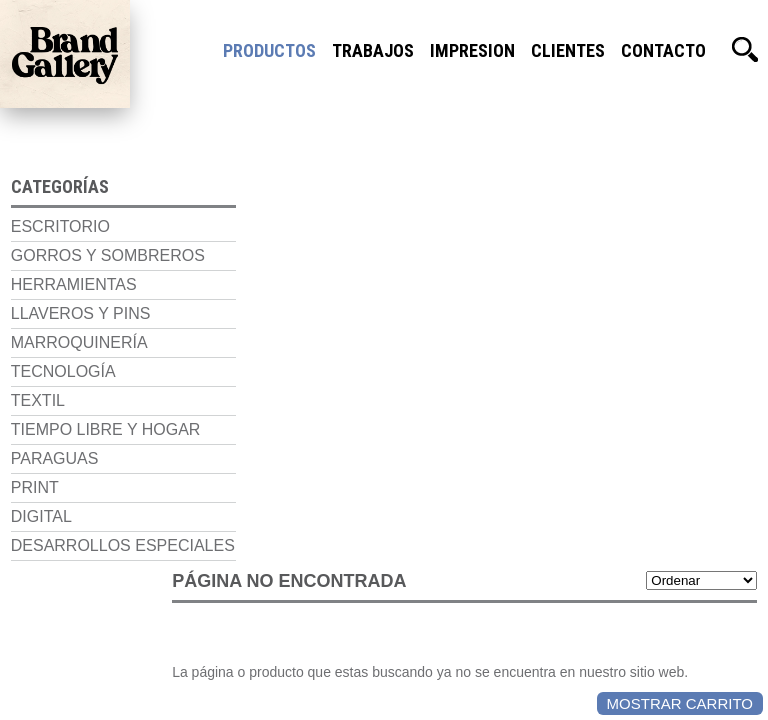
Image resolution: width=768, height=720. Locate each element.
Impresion (472, 50)
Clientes (568, 50)
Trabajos (373, 50)
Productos (269, 50)
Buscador (745, 50)
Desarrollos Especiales (60, 566)
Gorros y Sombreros (52, 258)
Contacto (663, 50)
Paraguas (44, 470)
